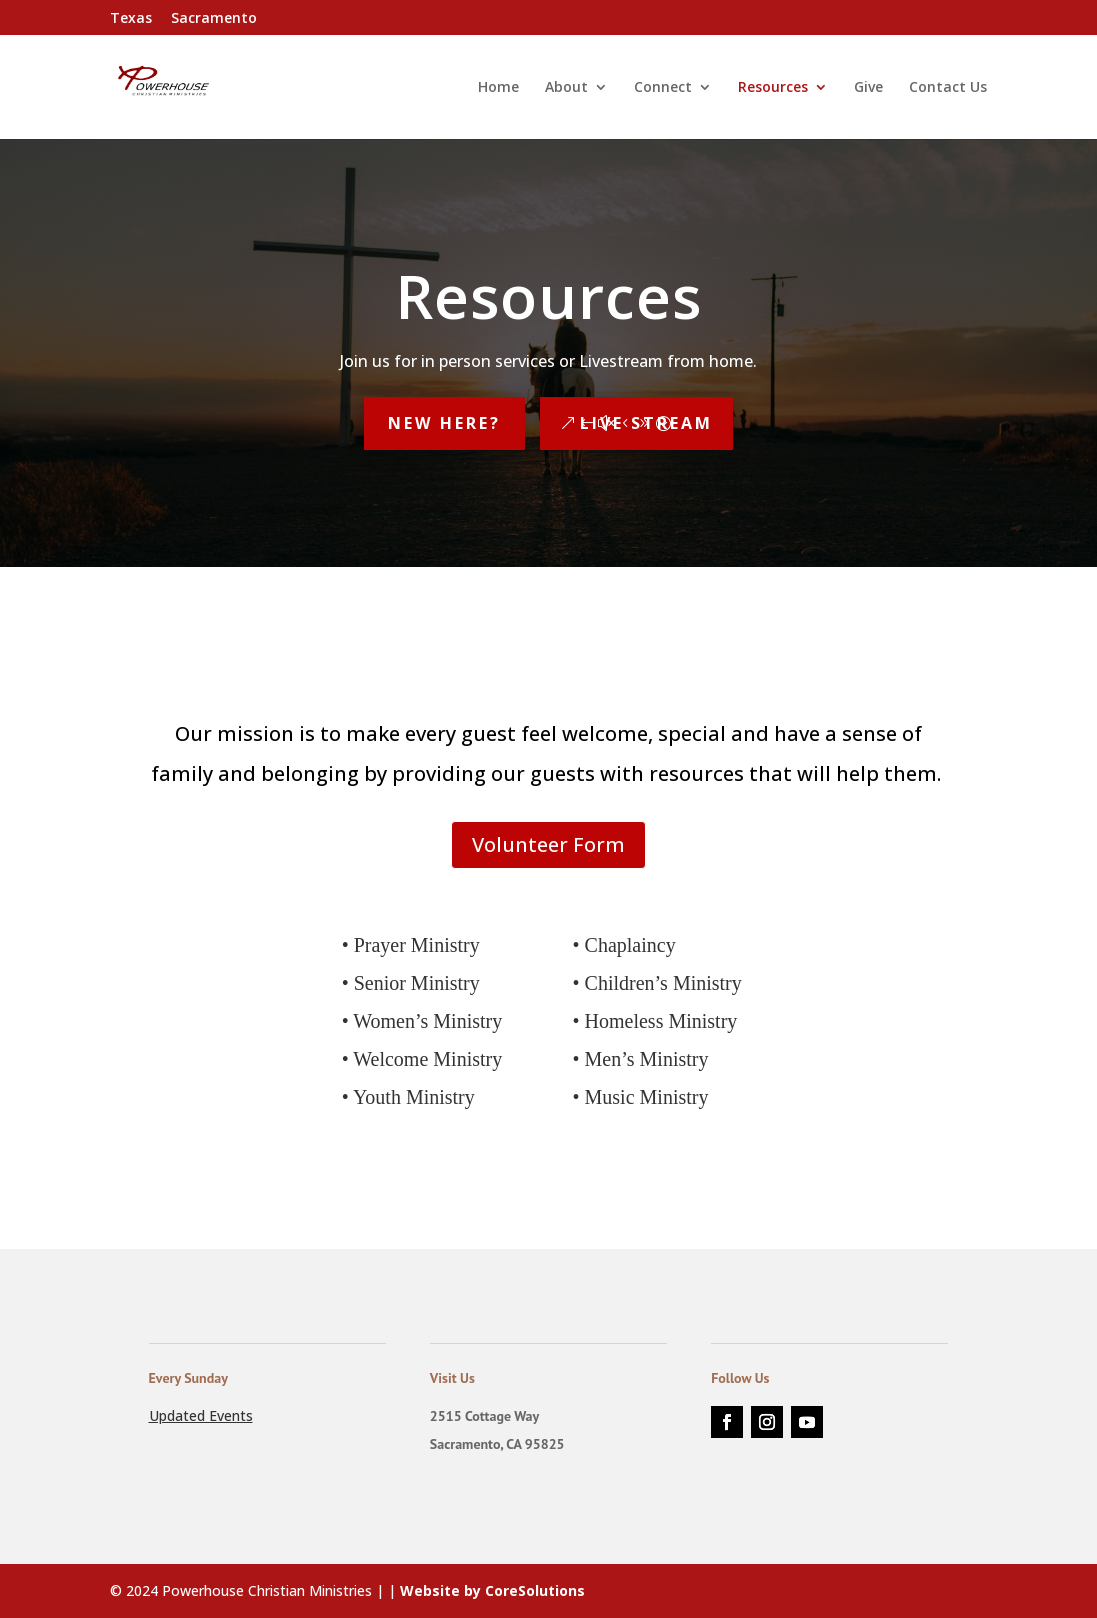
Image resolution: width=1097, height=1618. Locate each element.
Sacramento (214, 19)
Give (868, 88)
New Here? (444, 423)
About (566, 88)
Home (498, 88)
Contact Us (948, 88)
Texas (131, 19)
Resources (773, 88)
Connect (663, 88)
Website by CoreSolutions (492, 1590)
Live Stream (646, 423)
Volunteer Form (548, 844)
